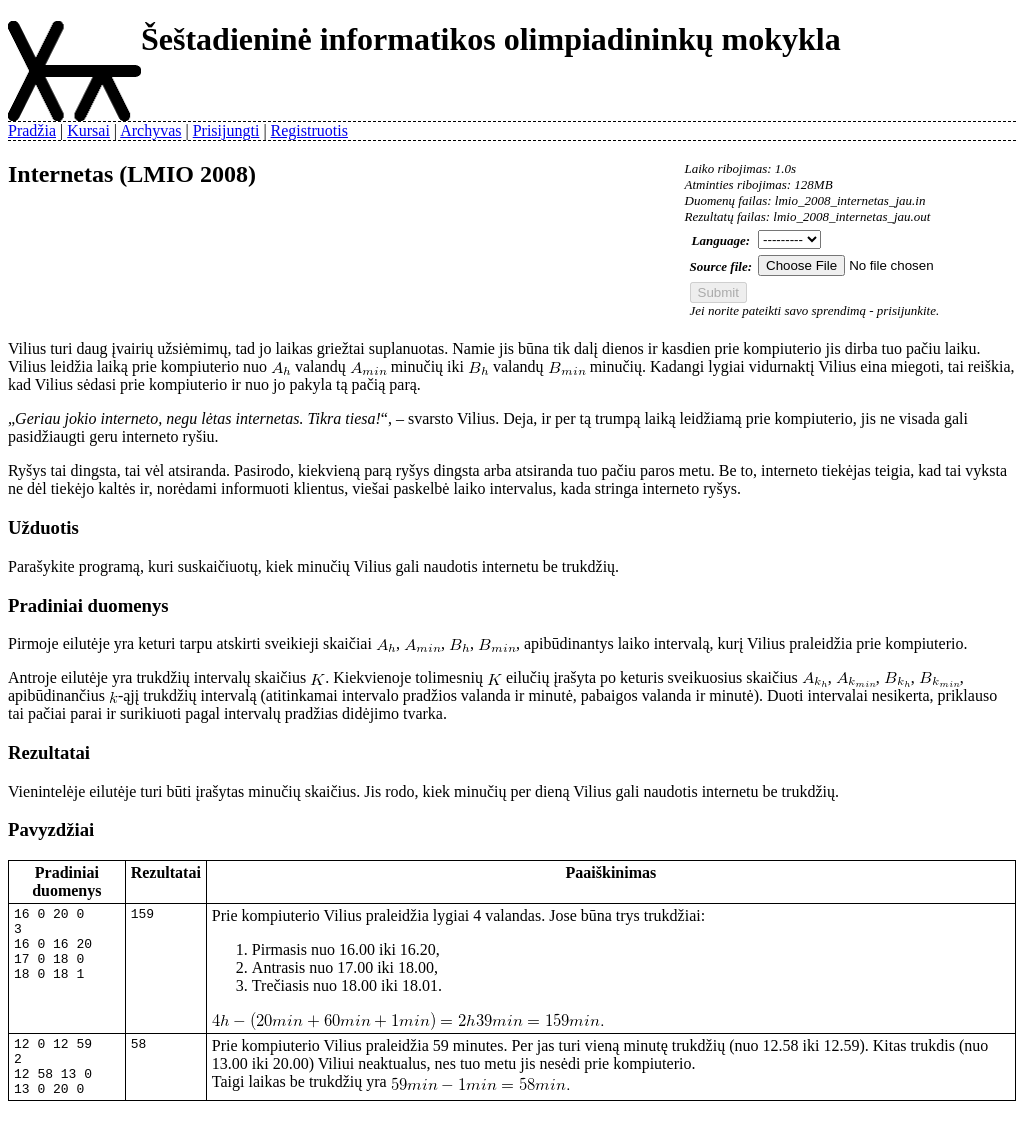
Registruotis (309, 130)
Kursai (88, 130)
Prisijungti (226, 130)
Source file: (721, 266)
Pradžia (32, 130)
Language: (721, 240)
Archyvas (150, 130)
